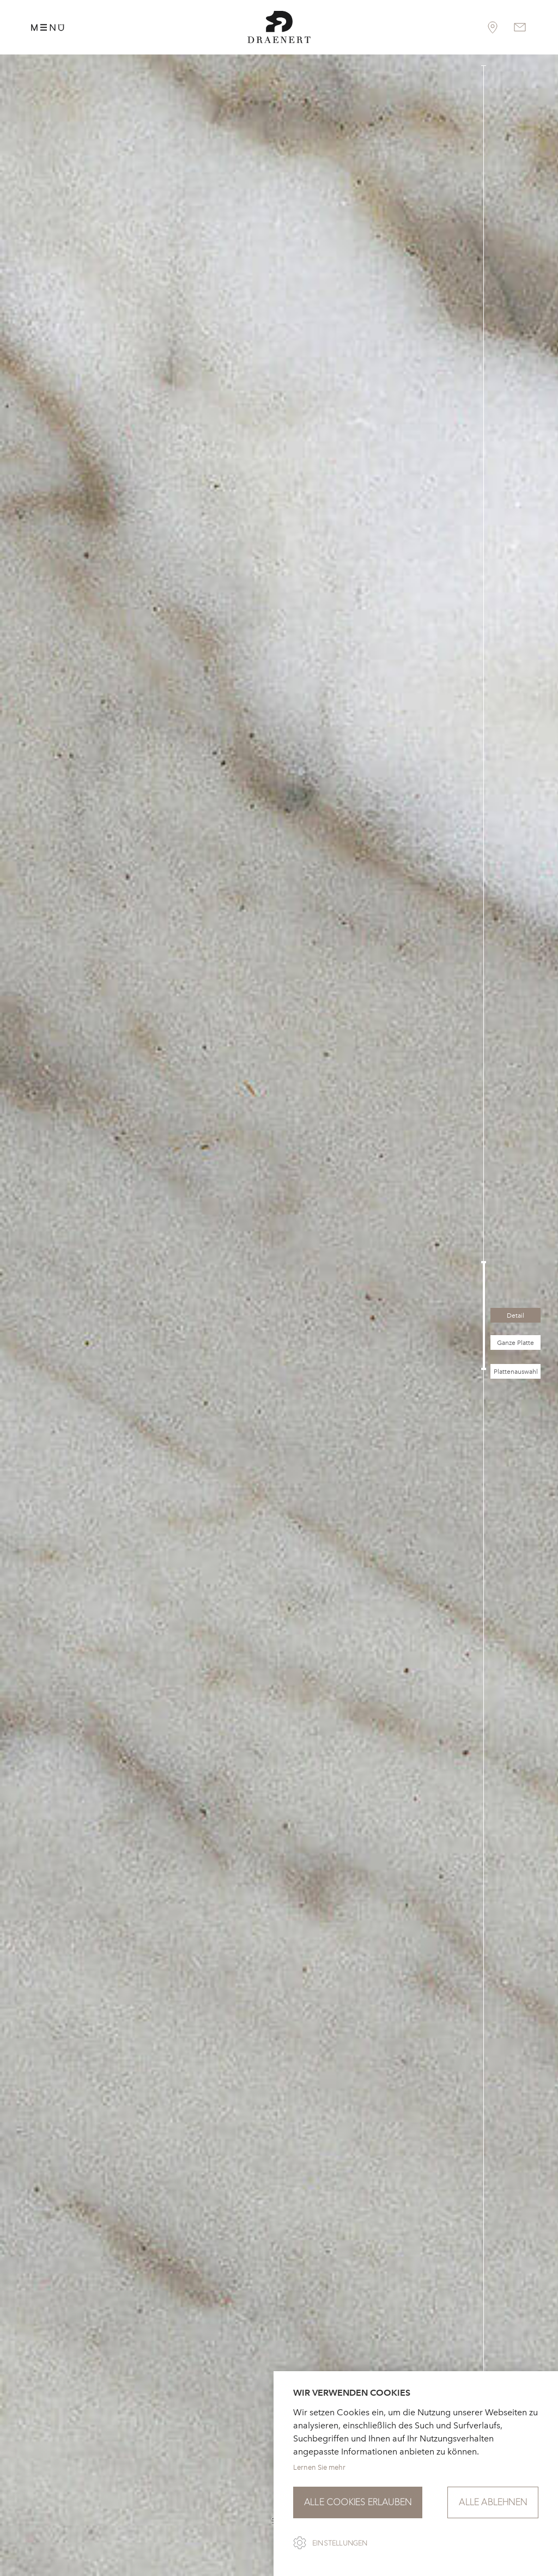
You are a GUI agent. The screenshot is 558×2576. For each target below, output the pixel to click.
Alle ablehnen (493, 2502)
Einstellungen (340, 2543)
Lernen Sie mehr (319, 2467)
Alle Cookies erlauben (357, 2502)
